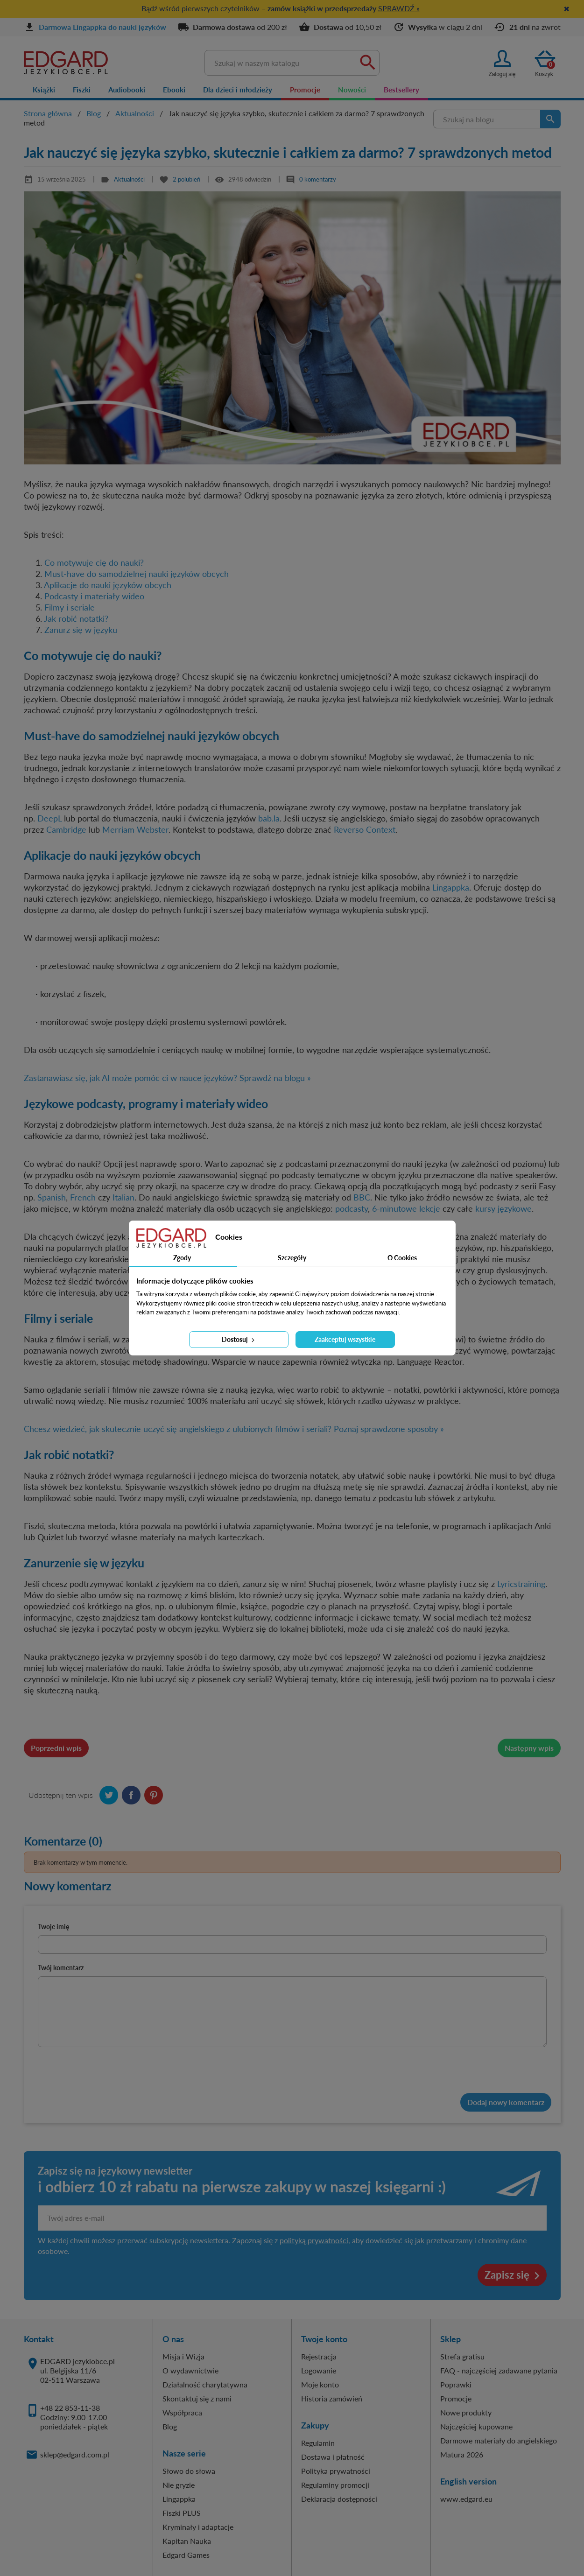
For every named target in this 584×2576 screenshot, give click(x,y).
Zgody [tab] (182, 1258)
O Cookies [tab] (402, 1258)
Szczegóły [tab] (292, 1258)
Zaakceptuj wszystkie (345, 1339)
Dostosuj (239, 1339)
